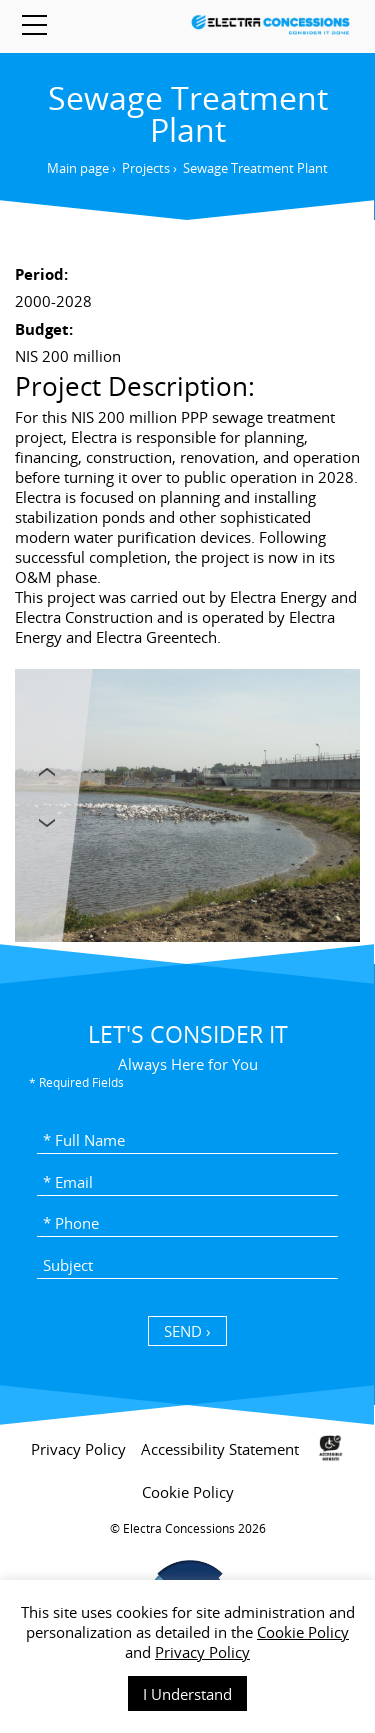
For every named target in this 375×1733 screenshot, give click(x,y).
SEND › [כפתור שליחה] (187, 1331)
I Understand (187, 1694)
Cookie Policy (303, 1632)
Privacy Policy (202, 1652)
